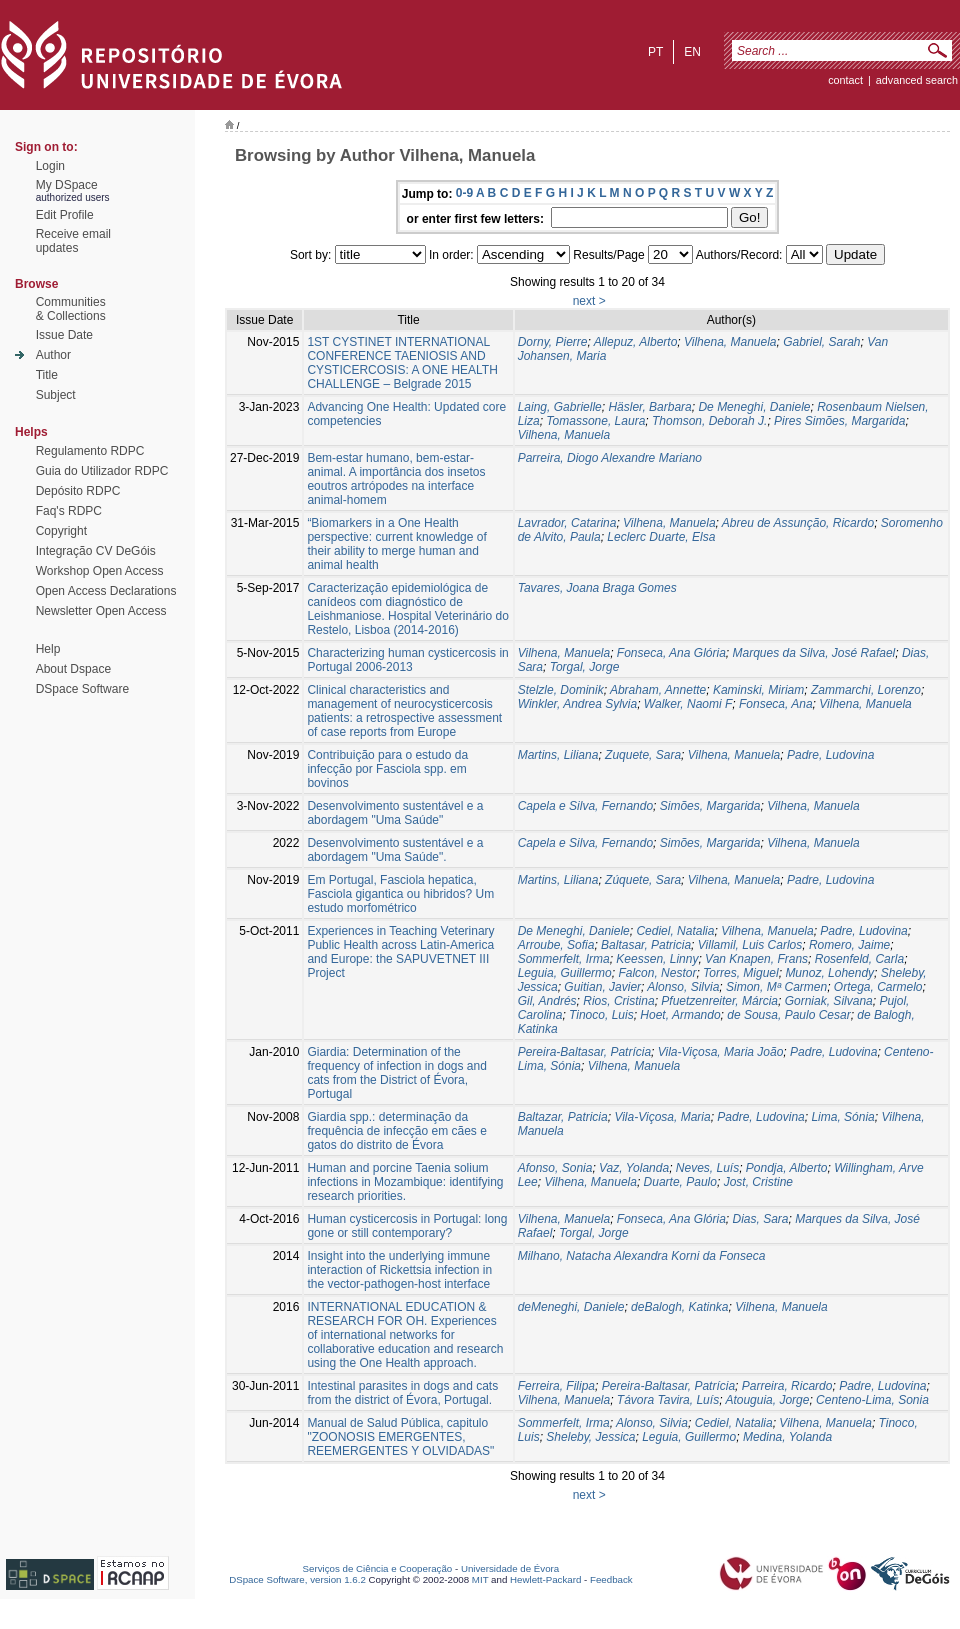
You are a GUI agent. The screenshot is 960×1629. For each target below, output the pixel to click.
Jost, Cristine (758, 1182)
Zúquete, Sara (643, 880)
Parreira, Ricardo (787, 1386)
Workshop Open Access (100, 571)
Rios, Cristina (618, 1001)
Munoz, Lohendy (829, 973)
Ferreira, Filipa (556, 1386)
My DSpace (67, 185)
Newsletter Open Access (101, 611)
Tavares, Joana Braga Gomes (597, 588)
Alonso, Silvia (683, 987)
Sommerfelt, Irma (564, 959)
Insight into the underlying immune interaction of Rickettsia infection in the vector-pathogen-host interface (399, 1270)
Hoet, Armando (680, 1015)
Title (47, 375)
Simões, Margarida (710, 806)
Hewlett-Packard (545, 1579)
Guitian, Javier (602, 987)
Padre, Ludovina (830, 755)
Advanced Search (917, 80)
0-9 (464, 193)
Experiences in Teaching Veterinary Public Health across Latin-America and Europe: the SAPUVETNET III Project (400, 952)
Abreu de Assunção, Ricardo (798, 523)
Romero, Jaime (849, 945)
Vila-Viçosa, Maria (662, 1117)
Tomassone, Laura (595, 421)
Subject (56, 395)
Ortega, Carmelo (878, 987)
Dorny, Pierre (553, 342)
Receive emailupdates (73, 241)
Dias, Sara (760, 1219)
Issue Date (64, 335)
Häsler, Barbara (649, 407)
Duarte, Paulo (680, 1182)
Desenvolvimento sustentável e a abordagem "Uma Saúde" (395, 813)
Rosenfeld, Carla (859, 959)
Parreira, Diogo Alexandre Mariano (610, 458)
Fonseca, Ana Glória (671, 653)
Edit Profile (65, 215)
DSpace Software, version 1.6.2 (297, 1579)
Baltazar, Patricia (563, 1117)
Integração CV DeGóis (96, 551)
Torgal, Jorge (585, 667)
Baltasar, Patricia (646, 945)
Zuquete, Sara (643, 755)
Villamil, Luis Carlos (750, 945)
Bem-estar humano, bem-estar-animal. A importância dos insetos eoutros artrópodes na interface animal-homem (396, 479)
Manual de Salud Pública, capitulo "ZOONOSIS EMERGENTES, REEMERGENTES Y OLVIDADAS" (400, 1437)
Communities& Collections (71, 309)
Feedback (611, 1579)
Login (50, 166)
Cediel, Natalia (675, 931)
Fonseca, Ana (776, 704)
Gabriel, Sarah (821, 342)
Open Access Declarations (106, 591)
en (692, 52)
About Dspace (73, 669)
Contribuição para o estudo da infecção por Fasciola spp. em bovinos (387, 769)
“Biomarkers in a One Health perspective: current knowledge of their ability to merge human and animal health (396, 544)
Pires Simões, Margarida (839, 421)
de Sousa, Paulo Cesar (788, 1015)
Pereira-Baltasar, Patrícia (584, 1052)
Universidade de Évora (510, 1568)
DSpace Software (82, 689)
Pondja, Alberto (787, 1168)
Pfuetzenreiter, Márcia (719, 1001)
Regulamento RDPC (90, 451)
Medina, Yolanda (787, 1437)
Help (48, 649)
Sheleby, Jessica (590, 1437)
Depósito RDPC (78, 491)
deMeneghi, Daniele (571, 1307)
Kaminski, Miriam (758, 690)
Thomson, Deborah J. (709, 421)
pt (655, 52)
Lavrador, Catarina (567, 523)
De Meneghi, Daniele (754, 407)
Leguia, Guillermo (565, 973)
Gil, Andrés (547, 1001)
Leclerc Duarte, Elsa (661, 537)
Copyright (61, 531)
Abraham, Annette (658, 690)
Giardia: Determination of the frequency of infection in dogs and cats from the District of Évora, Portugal (396, 1073)
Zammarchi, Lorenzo (866, 690)
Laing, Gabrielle (560, 407)
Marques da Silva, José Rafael (813, 653)
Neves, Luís (707, 1168)
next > (589, 301)
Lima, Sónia (842, 1117)
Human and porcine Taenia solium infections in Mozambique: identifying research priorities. (405, 1182)
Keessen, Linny (657, 959)
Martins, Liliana (558, 755)
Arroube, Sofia (556, 945)
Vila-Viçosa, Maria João (721, 1052)
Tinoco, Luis (601, 1015)
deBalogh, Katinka (679, 1307)
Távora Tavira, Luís (668, 1400)
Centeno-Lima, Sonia (872, 1400)
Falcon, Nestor (657, 973)
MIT (480, 1579)
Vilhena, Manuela (730, 342)
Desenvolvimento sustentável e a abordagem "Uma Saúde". (395, 850)
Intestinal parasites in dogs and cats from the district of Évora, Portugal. (402, 1393)
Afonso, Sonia (555, 1168)
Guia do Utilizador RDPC (102, 471)
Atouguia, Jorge (767, 1400)
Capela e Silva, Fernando (585, 806)
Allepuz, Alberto (636, 342)
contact (845, 80)
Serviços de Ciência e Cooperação (378, 1568)
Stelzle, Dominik (561, 690)
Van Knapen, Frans (756, 959)
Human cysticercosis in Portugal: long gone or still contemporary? (407, 1226)
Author (53, 355)
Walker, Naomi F (688, 704)
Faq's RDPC (69, 511)
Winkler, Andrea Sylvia (578, 704)
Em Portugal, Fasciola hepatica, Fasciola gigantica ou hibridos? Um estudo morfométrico (400, 894)
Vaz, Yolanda (634, 1168)
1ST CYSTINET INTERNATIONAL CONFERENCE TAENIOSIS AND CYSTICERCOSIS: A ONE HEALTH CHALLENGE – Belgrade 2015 (402, 363)
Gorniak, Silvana (829, 1001)
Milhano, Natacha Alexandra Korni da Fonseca (642, 1256)
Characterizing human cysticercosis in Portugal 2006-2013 (407, 660)
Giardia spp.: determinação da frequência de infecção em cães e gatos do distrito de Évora (396, 1131)
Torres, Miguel (741, 973)
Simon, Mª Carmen (776, 987)
